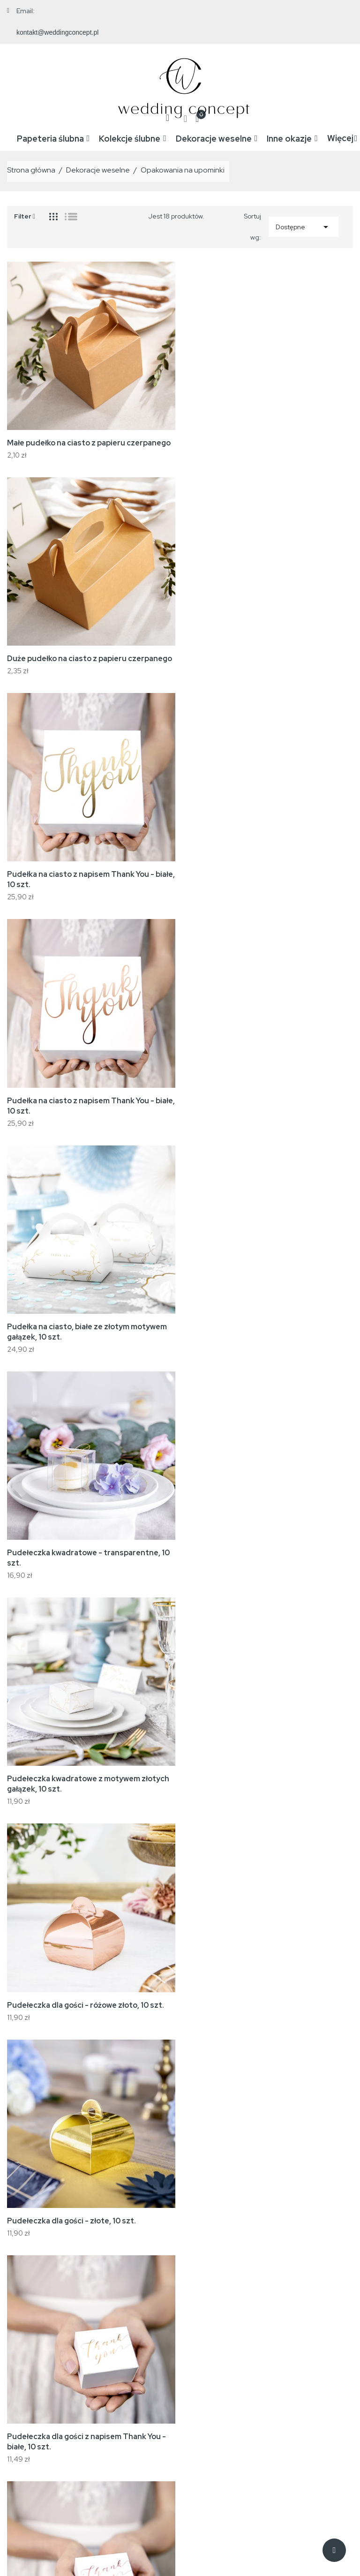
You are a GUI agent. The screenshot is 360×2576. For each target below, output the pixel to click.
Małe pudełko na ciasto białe (238, 2199)
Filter (24, 213)
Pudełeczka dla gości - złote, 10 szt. (71, 1325)
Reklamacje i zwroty (237, 2372)
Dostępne (303, 225)
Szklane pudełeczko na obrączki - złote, (259, 1772)
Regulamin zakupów (237, 2358)
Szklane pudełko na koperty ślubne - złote (83, 1772)
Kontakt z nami (229, 2386)
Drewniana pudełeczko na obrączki (250, 1985)
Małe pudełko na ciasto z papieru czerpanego (89, 440)
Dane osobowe (309, 2344)
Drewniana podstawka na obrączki (69, 1985)
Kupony (298, 2414)
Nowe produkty (149, 2358)
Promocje (141, 2344)
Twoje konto (312, 2322)
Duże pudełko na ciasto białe (58, 2199)
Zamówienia (305, 2358)
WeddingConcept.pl (97, 2550)
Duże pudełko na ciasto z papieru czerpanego (269, 440)
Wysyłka (219, 2344)
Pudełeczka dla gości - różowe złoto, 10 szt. (265, 1101)
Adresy (298, 2400)
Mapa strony (225, 2400)
